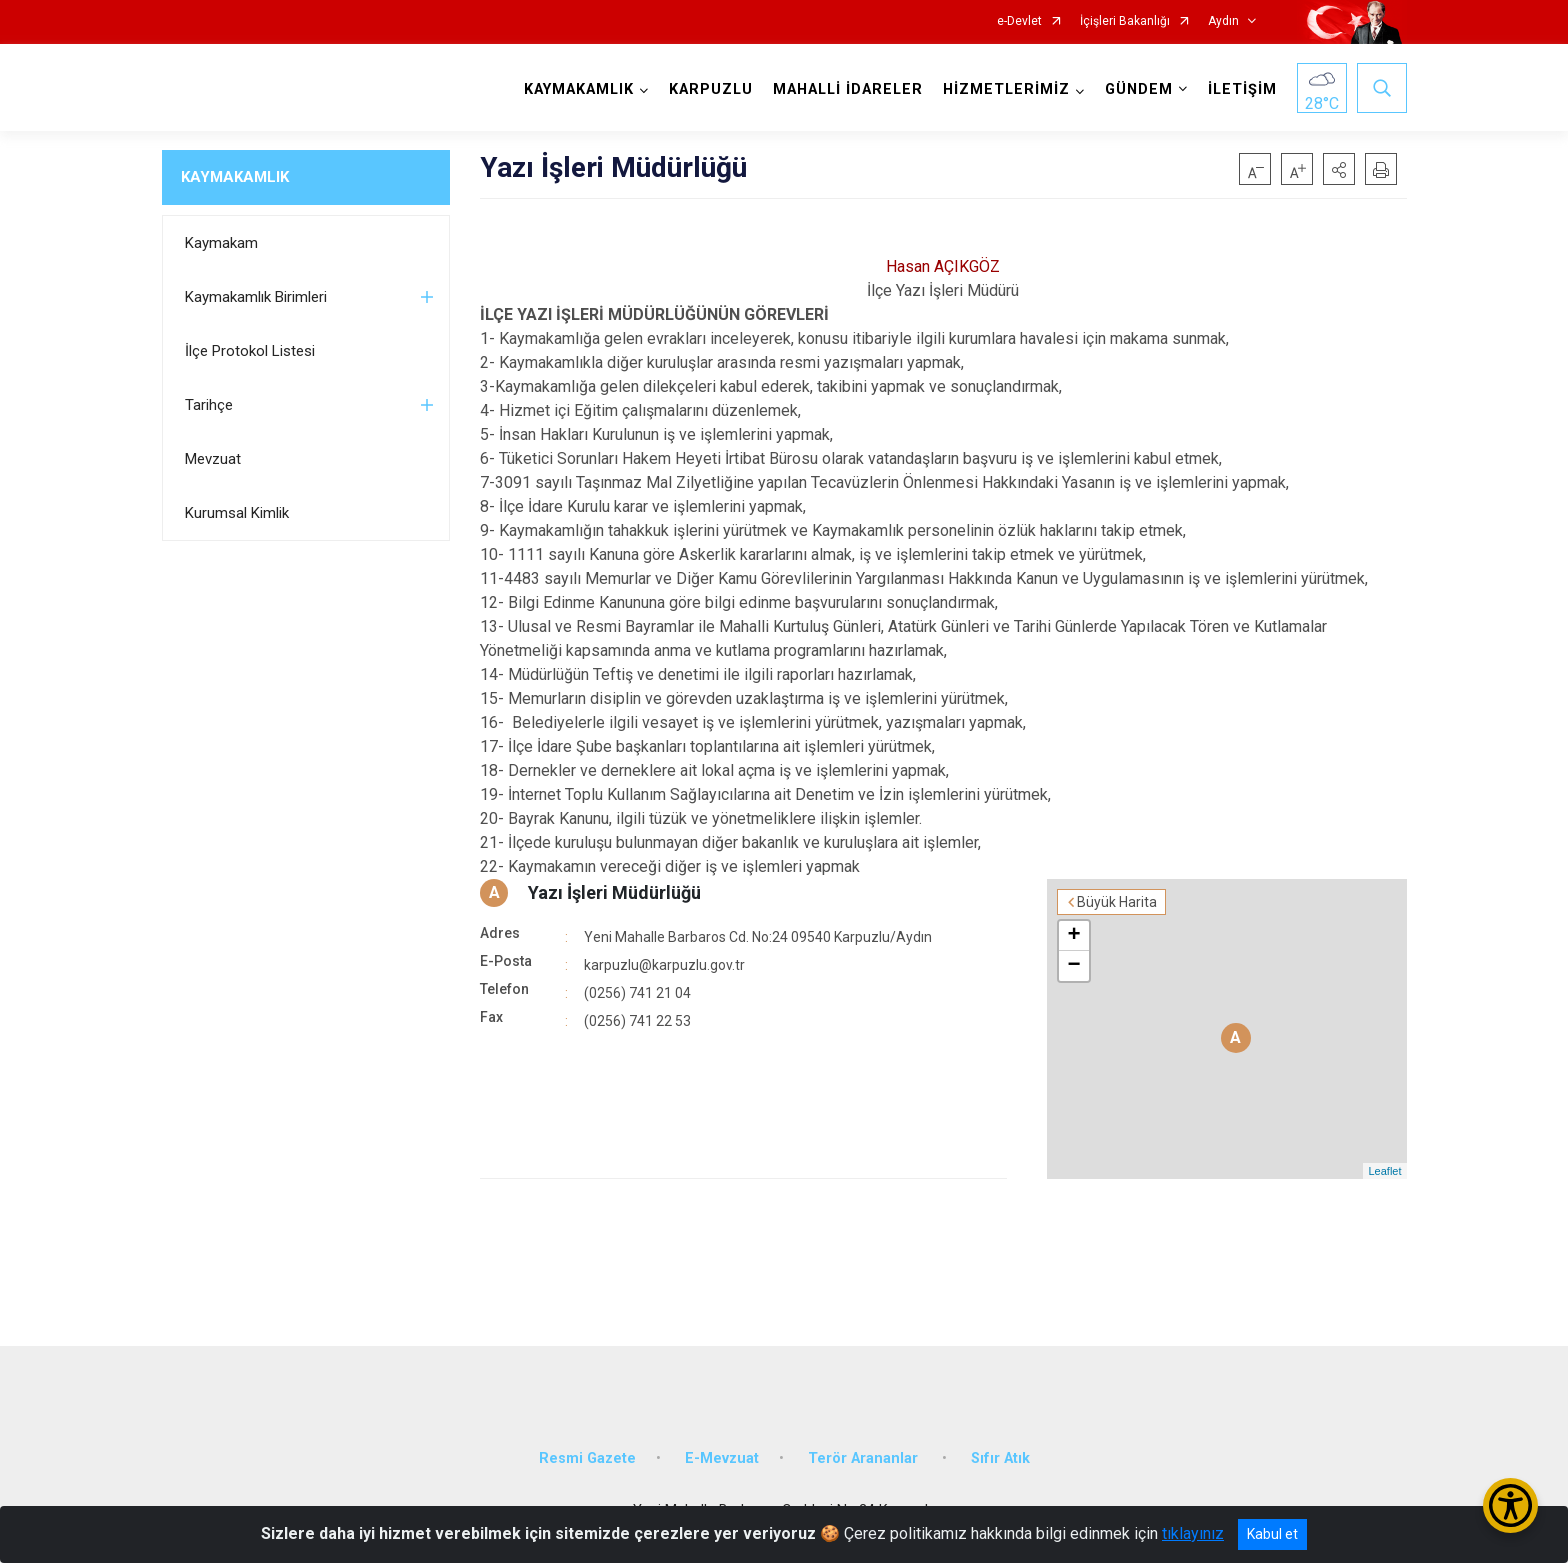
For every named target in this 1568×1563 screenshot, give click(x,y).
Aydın (1223, 21)
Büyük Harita (1117, 902)
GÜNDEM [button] (1139, 89)
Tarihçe (209, 405)
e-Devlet (1019, 21)
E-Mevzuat (722, 1458)
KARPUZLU (711, 89)
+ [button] (1073, 936)
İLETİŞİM (1242, 89)
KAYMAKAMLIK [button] (579, 89)
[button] (1339, 169)
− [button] (1073, 966)
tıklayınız (1193, 1533)
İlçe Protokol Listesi (250, 351)
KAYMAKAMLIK (235, 177)
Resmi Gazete (587, 1458)
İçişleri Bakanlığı (1125, 21)
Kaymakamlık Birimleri (256, 297)
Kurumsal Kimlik (237, 513)
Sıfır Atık (1000, 1458)
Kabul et (1272, 1534)
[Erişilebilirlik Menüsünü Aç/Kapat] (1510, 1505)
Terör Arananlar (865, 1458)
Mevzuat (213, 459)
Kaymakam (221, 243)
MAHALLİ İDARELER (848, 89)
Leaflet (1384, 1171)
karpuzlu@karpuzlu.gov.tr (664, 965)
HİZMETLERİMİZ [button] (1006, 89)
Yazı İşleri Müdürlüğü (614, 892)
